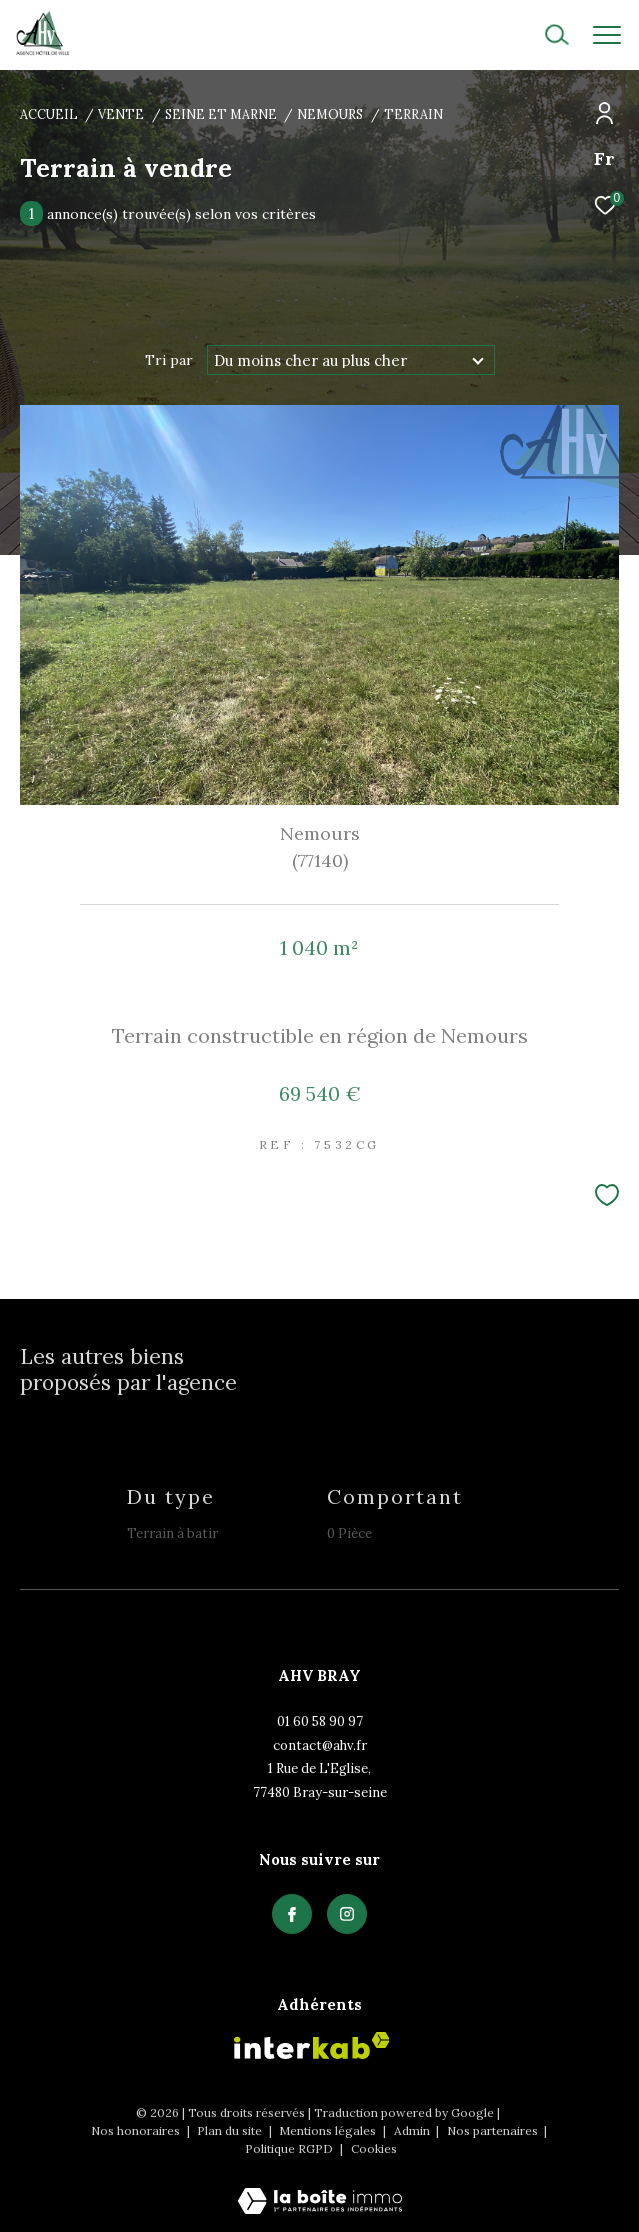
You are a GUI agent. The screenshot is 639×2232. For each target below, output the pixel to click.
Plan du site (231, 2130)
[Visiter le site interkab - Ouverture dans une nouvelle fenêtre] (312, 2045)
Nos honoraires (137, 2130)
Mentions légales (329, 2130)
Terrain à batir (172, 1533)
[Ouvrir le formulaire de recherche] (503, 35)
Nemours (330, 114)
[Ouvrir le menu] (607, 35)
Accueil (49, 114)
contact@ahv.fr (320, 1745)
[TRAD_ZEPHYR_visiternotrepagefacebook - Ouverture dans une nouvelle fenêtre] (292, 1914)
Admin (413, 2130)
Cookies (374, 2149)
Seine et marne (221, 114)
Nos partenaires (494, 2130)
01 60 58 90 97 (320, 1721)
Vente (121, 114)
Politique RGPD (289, 2148)
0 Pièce (349, 1533)
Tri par (169, 360)
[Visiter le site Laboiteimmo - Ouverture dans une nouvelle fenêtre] (320, 2187)
